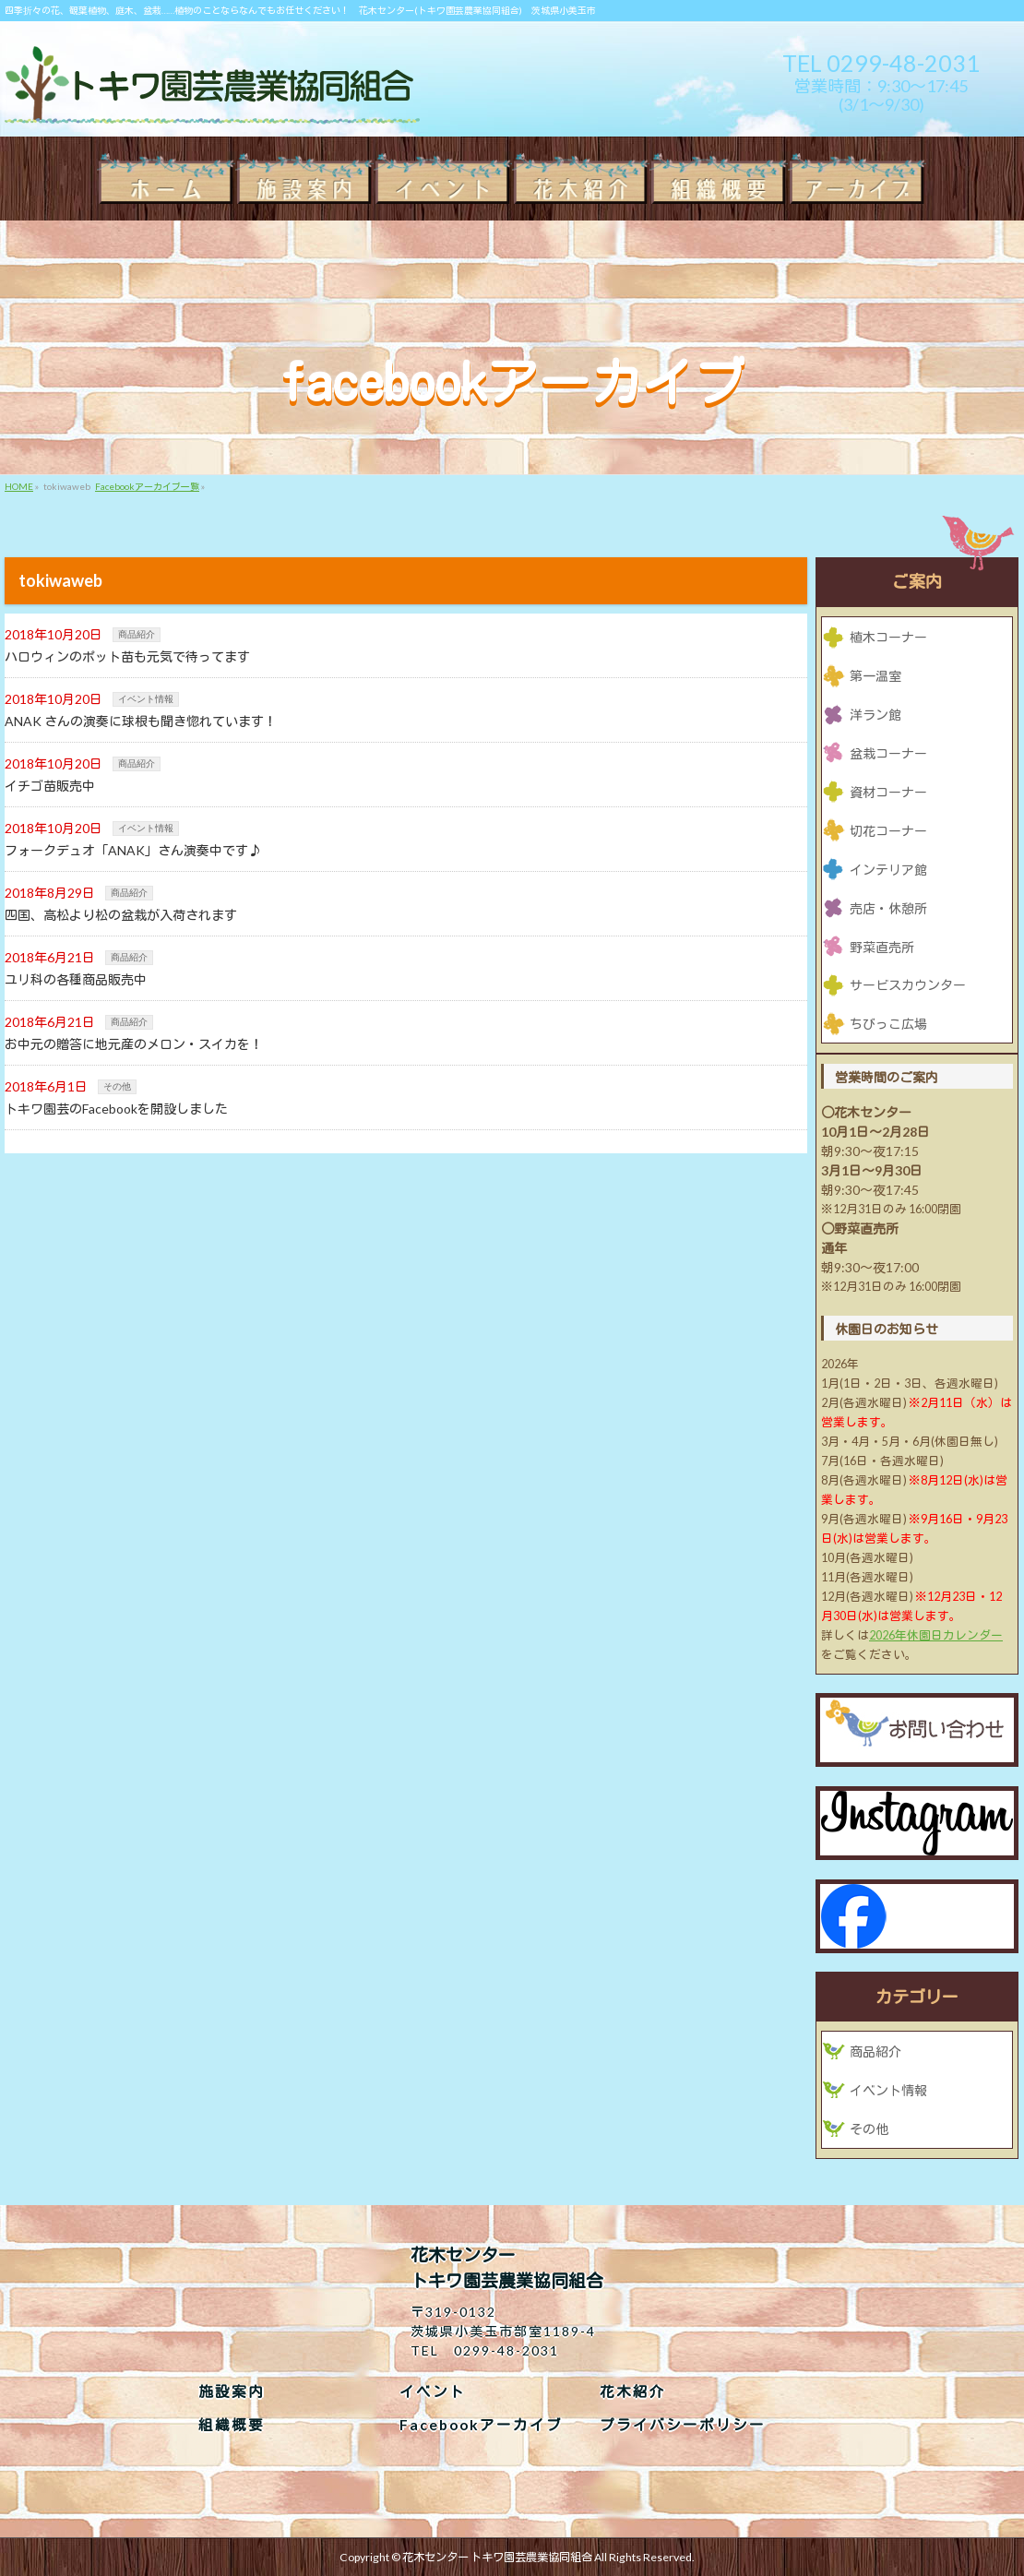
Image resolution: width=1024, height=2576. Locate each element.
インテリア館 (888, 869)
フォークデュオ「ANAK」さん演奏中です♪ (133, 850)
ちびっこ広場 (888, 1024)
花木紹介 (633, 2391)
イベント (432, 2391)
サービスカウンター (908, 985)
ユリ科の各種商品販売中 (76, 979)
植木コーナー (888, 637)
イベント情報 (145, 699)
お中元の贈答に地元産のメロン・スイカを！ (134, 1044)
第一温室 (875, 676)
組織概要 (231, 2424)
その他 (117, 1086)
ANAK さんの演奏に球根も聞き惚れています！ (141, 721)
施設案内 (231, 2391)
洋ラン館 (875, 714)
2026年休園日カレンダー (936, 1635)
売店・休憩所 (888, 908)
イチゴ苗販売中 (50, 785)
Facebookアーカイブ (481, 2424)
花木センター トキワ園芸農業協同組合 (497, 2557)
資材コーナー (888, 792)
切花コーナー (888, 831)
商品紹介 (136, 634)
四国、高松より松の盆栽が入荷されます (121, 915)
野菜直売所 (882, 947)
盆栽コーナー (888, 753)
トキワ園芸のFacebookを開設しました (116, 1108)
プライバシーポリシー (683, 2424)
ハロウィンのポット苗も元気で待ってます (127, 656)
